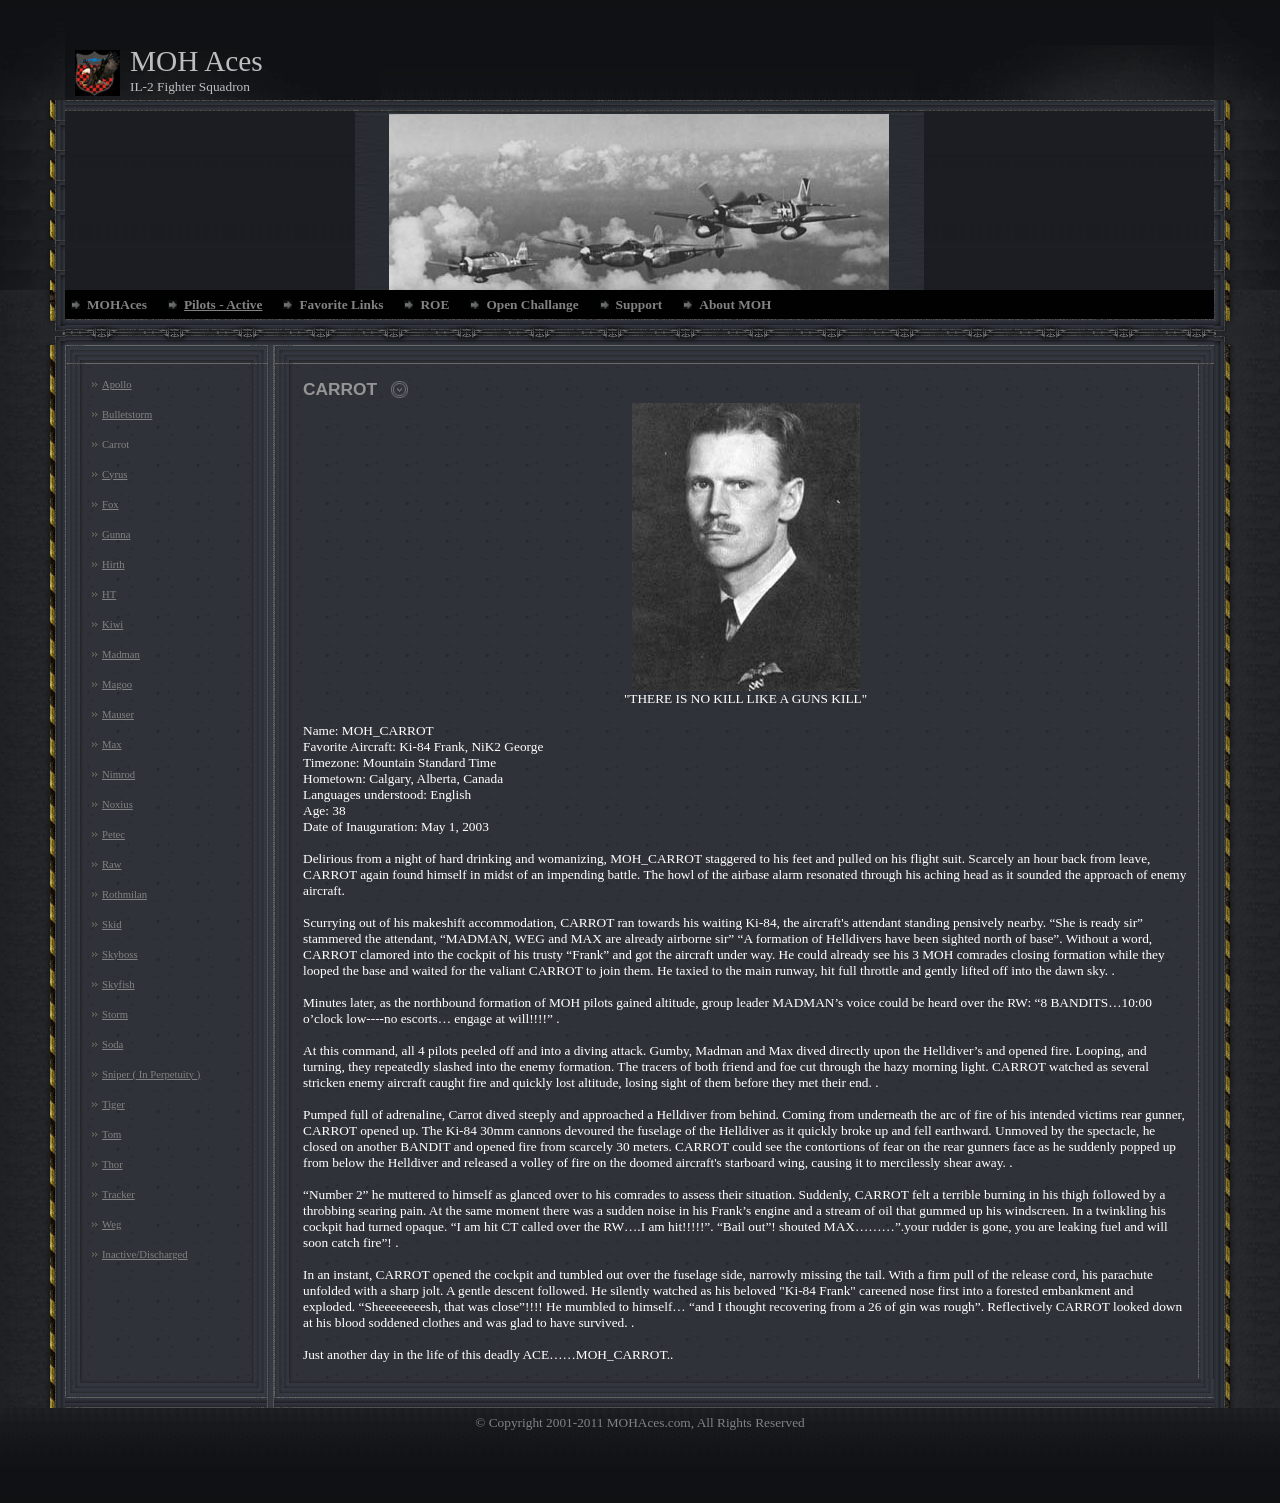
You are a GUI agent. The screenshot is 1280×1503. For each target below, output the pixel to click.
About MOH (735, 304)
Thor (112, 1164)
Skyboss (120, 954)
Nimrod (118, 774)
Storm (115, 1014)
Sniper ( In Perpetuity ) (151, 1074)
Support (639, 304)
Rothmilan (124, 894)
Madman (121, 654)
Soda (112, 1044)
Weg (111, 1224)
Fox (110, 504)
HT (109, 594)
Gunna (116, 534)
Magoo (117, 684)
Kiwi (112, 624)
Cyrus (114, 474)
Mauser (118, 714)
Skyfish (118, 984)
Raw (112, 864)
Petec (113, 834)
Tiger (113, 1104)
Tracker (118, 1194)
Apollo (117, 384)
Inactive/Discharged (145, 1254)
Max (112, 744)
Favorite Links (341, 304)
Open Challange (532, 304)
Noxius (117, 804)
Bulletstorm (127, 414)
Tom (111, 1134)
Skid (112, 924)
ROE (434, 304)
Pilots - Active (223, 304)
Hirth (113, 564)
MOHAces (117, 304)
